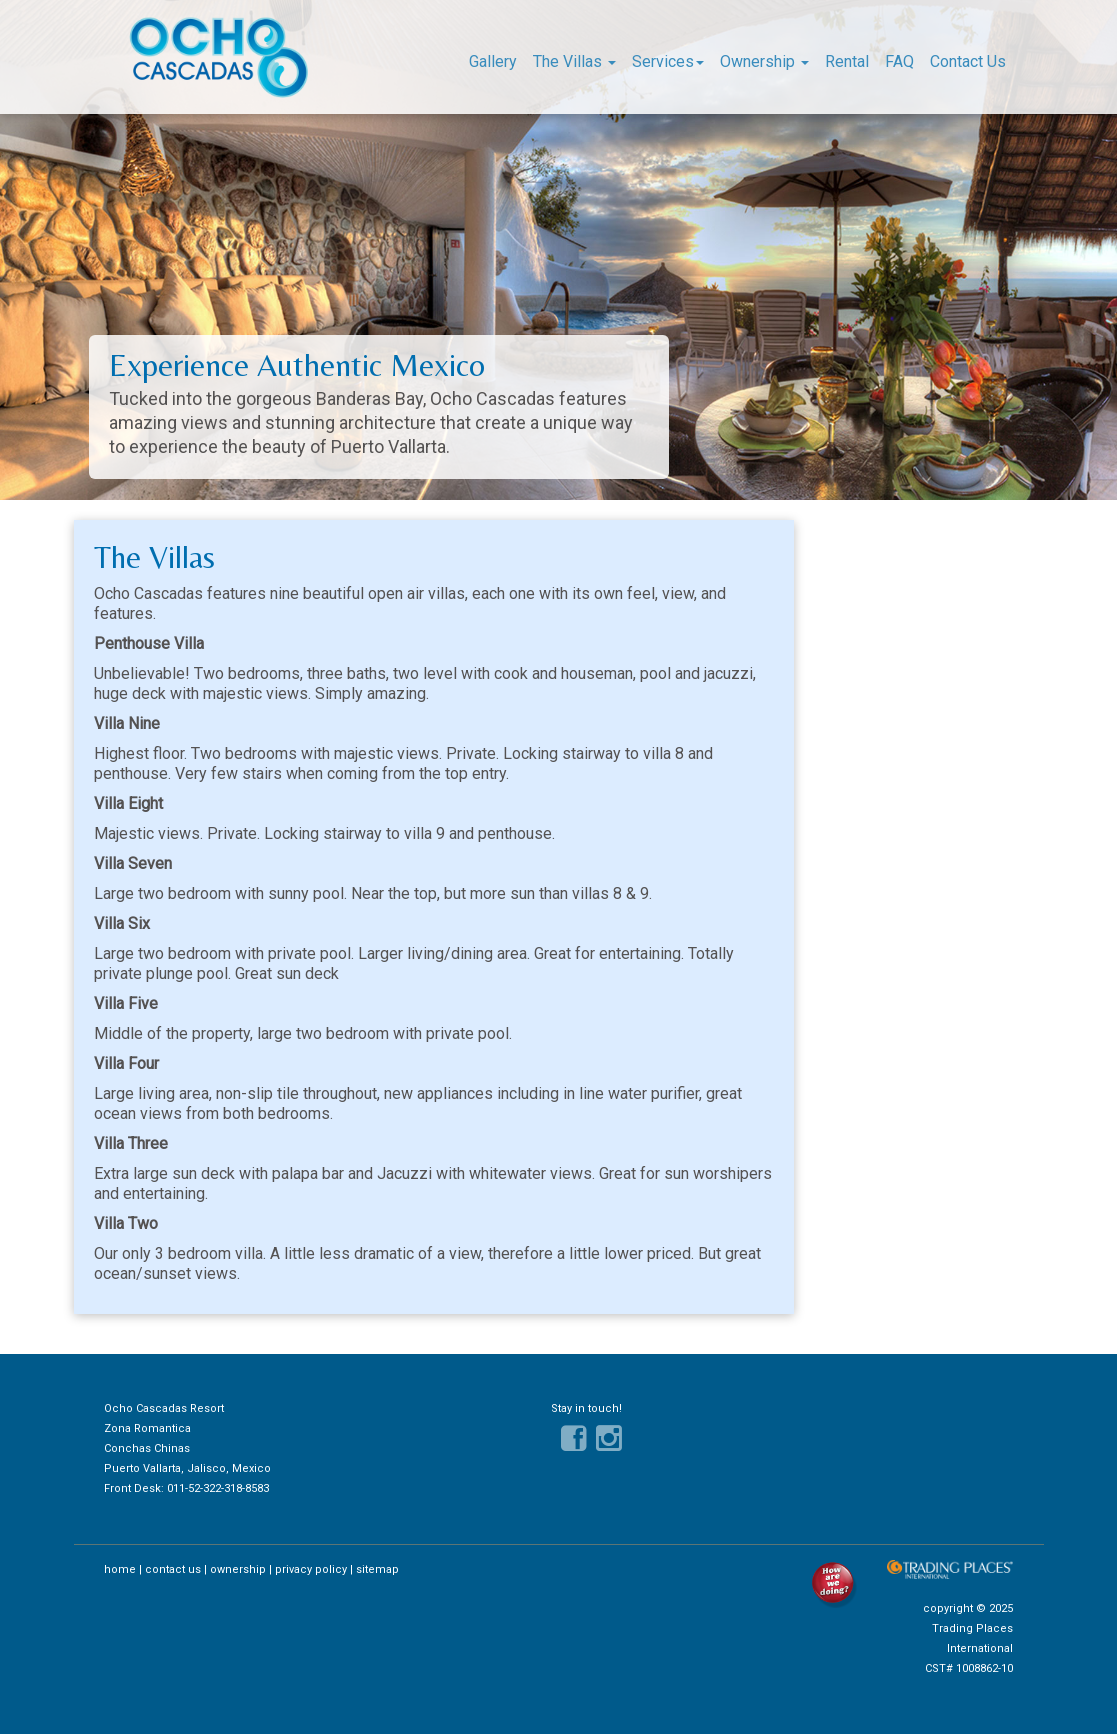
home (120, 1569)
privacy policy (311, 1569)
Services (668, 61)
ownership (238, 1569)
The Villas (574, 61)
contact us (173, 1569)
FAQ (899, 61)
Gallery (493, 61)
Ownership (764, 61)
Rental (847, 61)
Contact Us (968, 61)
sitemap (377, 1569)
